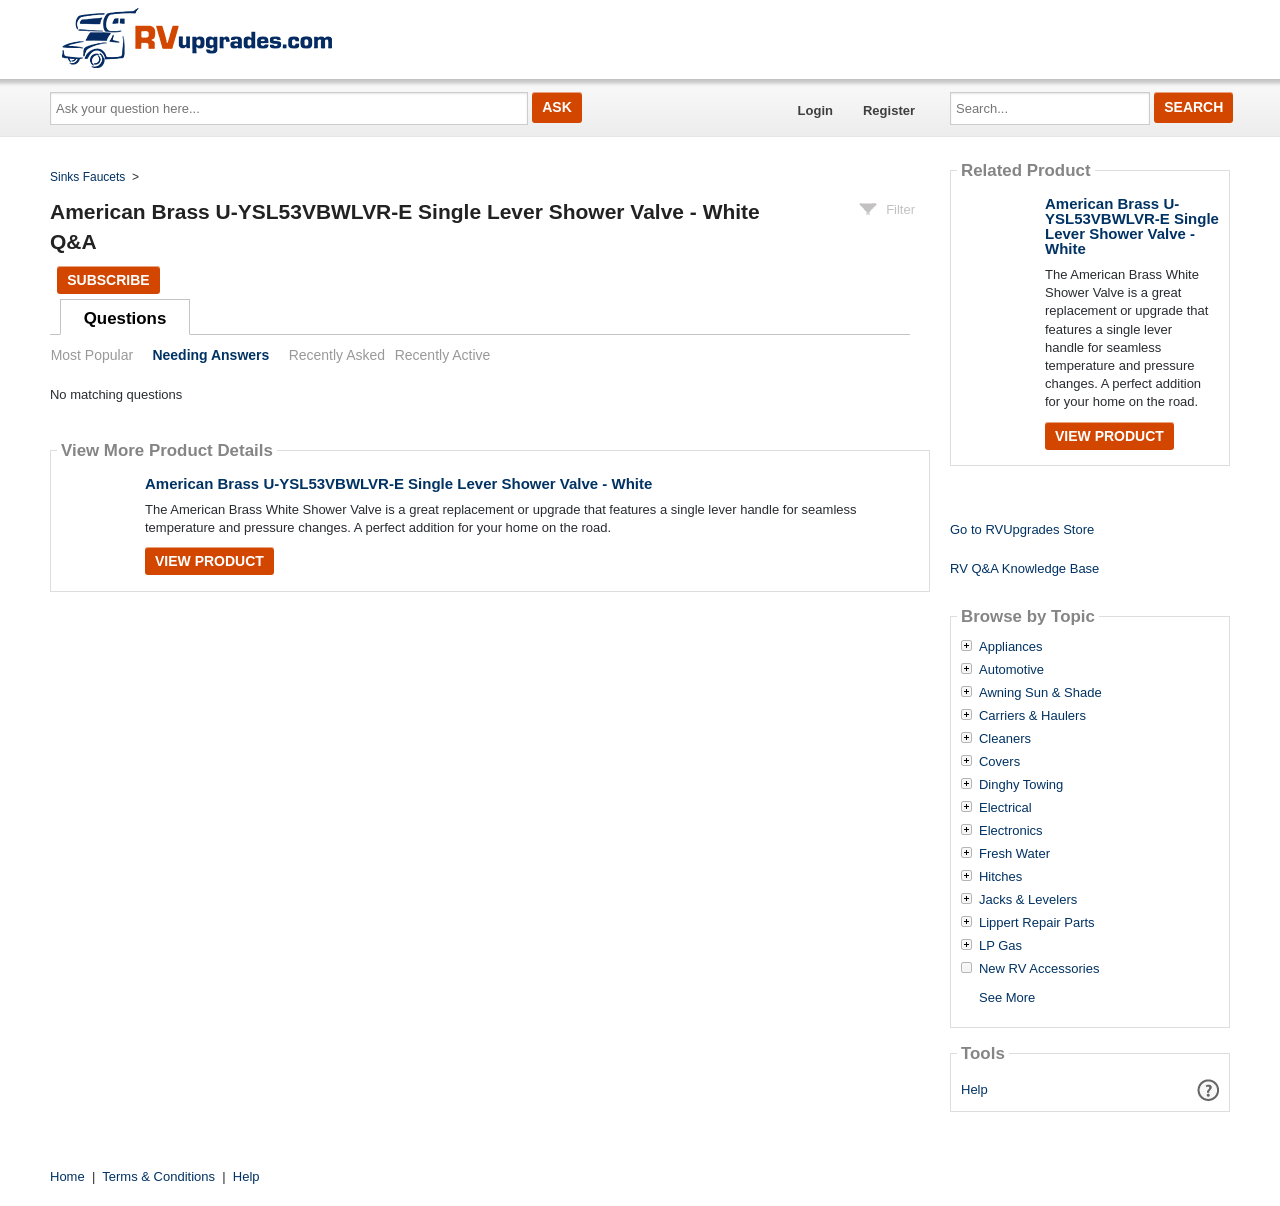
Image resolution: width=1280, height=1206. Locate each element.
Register (889, 110)
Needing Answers (210, 355)
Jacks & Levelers (1028, 900)
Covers (999, 762)
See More (1007, 997)
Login (815, 110)
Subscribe (108, 280)
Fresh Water (1014, 854)
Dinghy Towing (1021, 785)
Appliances (1011, 647)
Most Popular (92, 355)
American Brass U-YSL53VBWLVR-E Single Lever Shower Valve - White (398, 483)
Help (974, 1089)
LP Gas (1000, 946)
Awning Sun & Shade (1040, 693)
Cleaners (1005, 739)
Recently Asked (337, 355)
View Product (209, 561)
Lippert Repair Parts (1037, 923)
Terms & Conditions (158, 1176)
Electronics (1011, 831)
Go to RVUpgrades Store (1022, 529)
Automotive (1011, 670)
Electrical (1005, 808)
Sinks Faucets (87, 177)
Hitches (1000, 877)
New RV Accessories (1039, 969)
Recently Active (443, 355)
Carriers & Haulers (1032, 716)
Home (67, 1176)
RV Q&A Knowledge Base (1024, 568)
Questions (125, 318)
